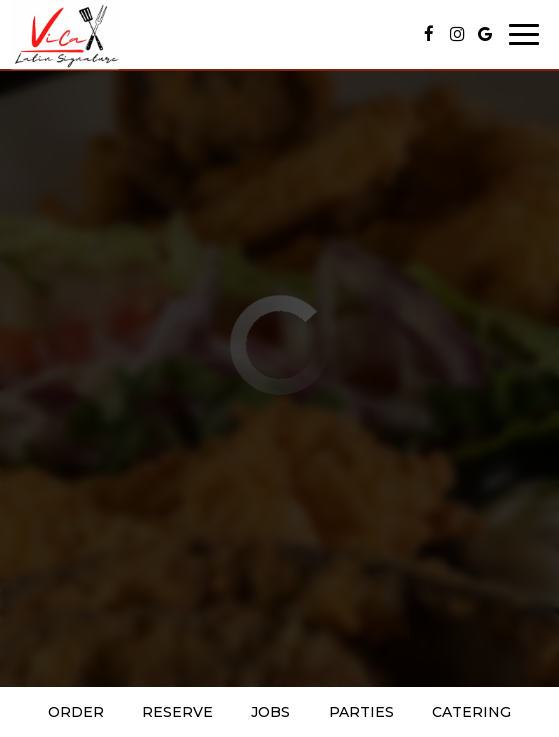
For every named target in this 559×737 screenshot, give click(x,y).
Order (76, 712)
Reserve (177, 712)
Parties (361, 712)
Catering (471, 712)
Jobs (270, 712)
